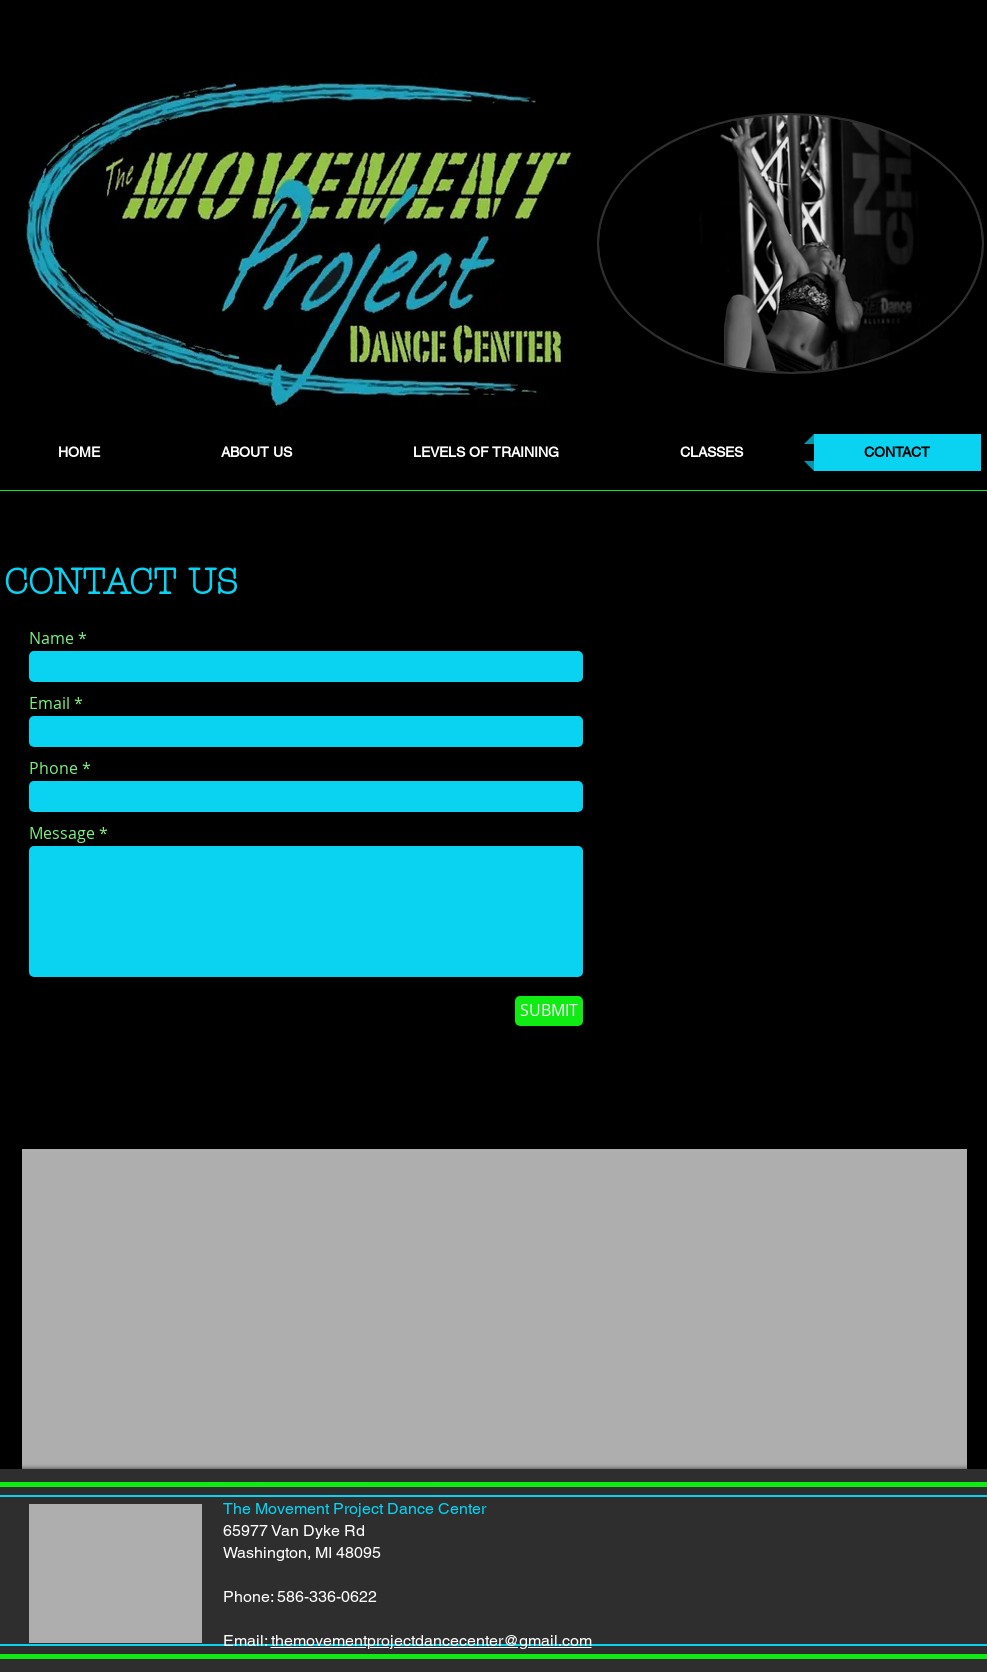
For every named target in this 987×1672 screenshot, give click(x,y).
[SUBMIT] (549, 1011)
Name (51, 638)
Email (49, 703)
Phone (53, 768)
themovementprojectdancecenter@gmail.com (431, 1640)
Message (62, 833)
